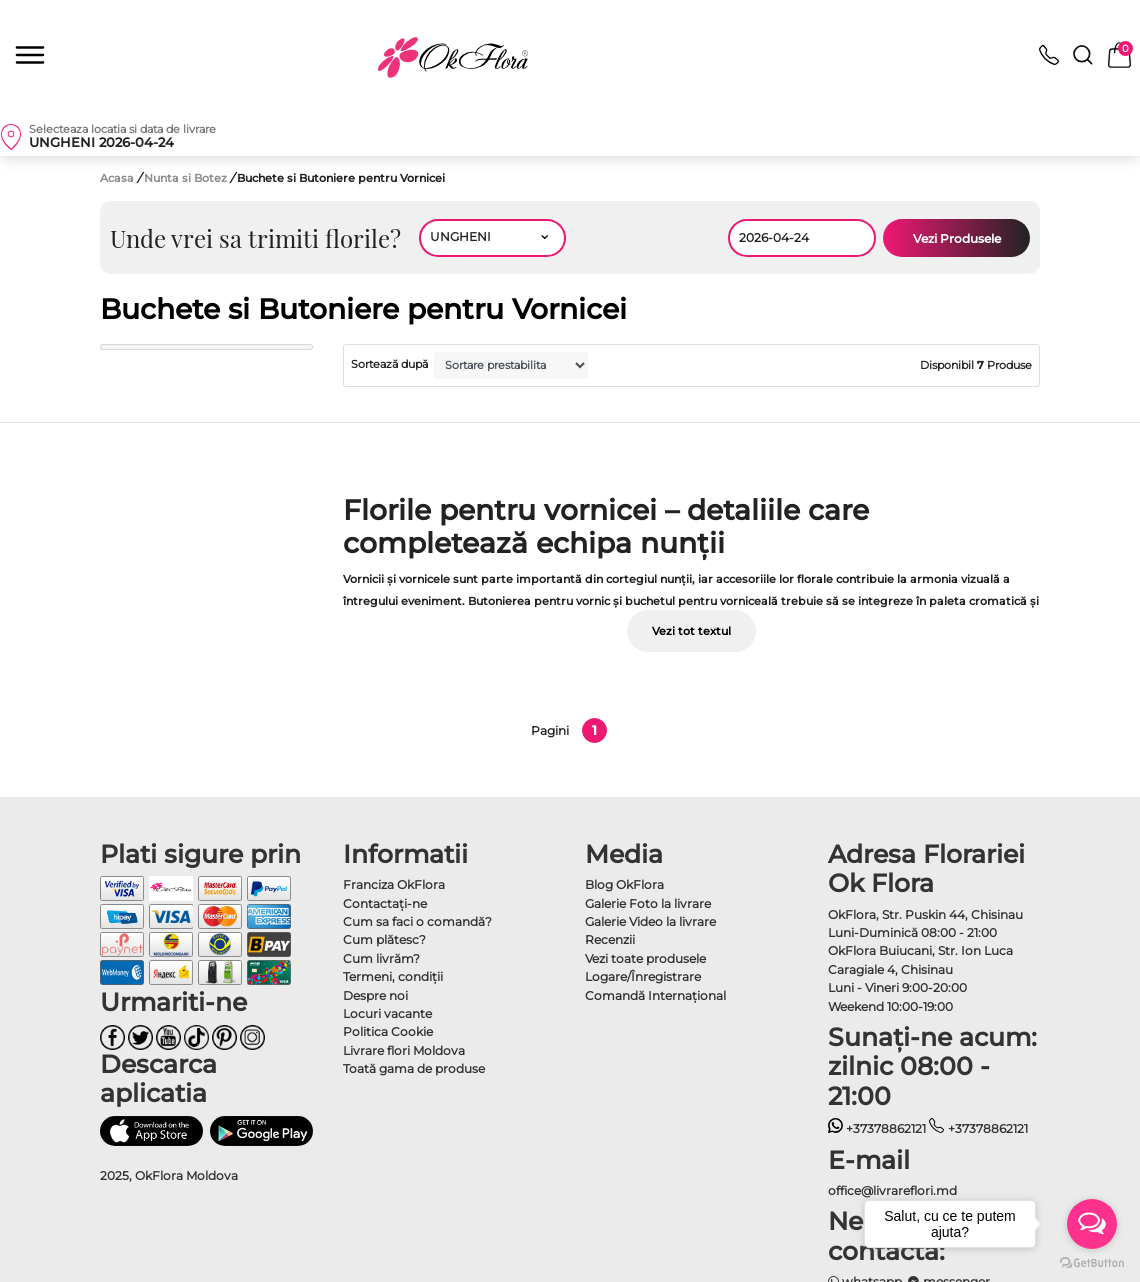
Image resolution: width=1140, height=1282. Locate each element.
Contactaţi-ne (385, 903)
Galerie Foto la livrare (648, 903)
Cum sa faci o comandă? (417, 921)
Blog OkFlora (624, 884)
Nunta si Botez (187, 178)
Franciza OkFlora (394, 884)
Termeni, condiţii (393, 976)
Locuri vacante (387, 1013)
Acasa (117, 178)
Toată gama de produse (414, 1068)
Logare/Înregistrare (643, 976)
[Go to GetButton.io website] (1092, 1262)
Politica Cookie (388, 1031)
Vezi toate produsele (645, 958)
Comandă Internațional (655, 995)
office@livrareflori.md (892, 1190)
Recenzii (610, 939)
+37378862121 (877, 1128)
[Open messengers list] (1092, 1224)
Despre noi (375, 995)
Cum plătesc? (384, 939)
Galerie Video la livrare (650, 921)
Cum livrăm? (381, 958)
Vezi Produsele (957, 238)
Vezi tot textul (691, 631)
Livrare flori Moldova (404, 1050)
